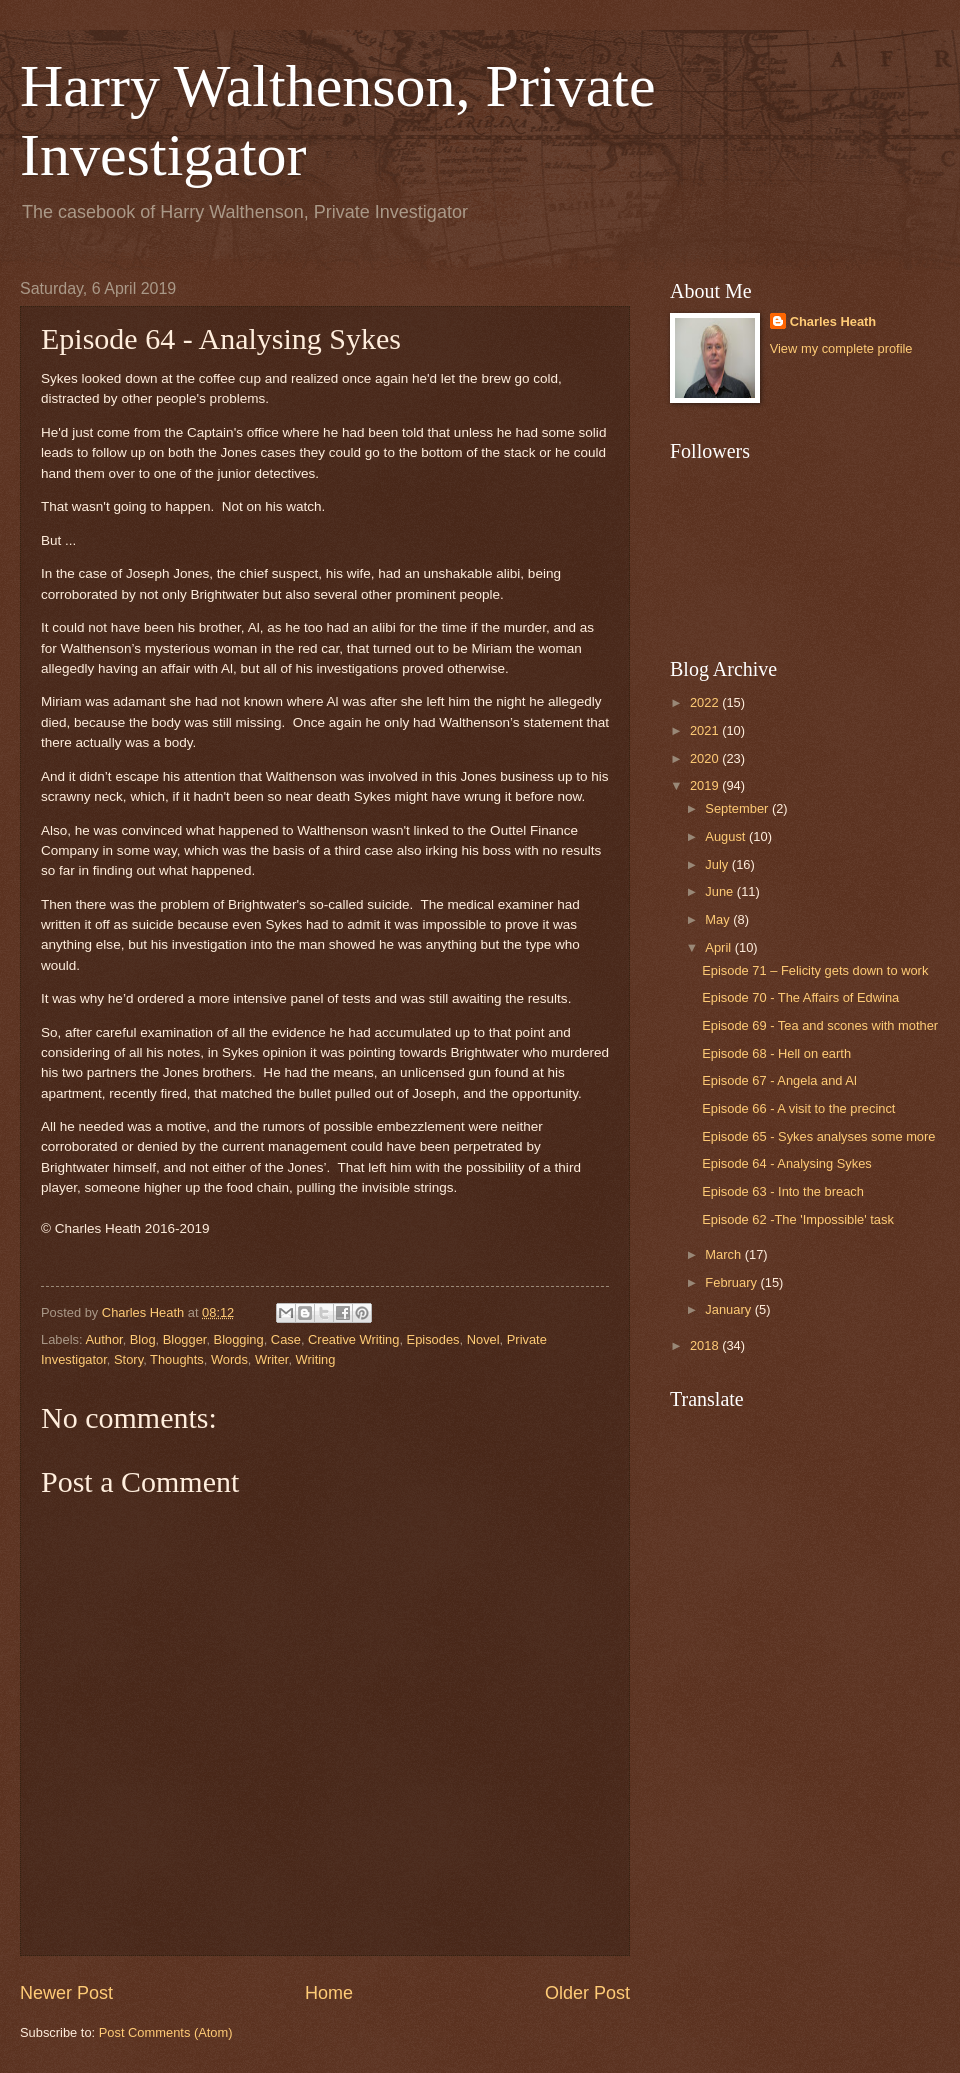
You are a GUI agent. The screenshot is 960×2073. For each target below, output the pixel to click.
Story (128, 1359)
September (738, 808)
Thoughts (177, 1359)
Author (103, 1339)
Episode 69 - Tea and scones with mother (820, 1025)
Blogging (239, 1339)
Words (229, 1359)
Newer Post (66, 1993)
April (719, 947)
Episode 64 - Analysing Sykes (787, 1163)
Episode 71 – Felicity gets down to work (815, 970)
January (729, 1309)
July (718, 864)
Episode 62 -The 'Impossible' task (798, 1219)
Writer (271, 1359)
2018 (706, 1345)
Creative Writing (353, 1339)
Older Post (587, 1993)
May (719, 919)
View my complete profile (841, 348)
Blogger (185, 1339)
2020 (706, 758)
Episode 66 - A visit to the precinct (798, 1108)
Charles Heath (833, 321)
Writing (316, 1359)
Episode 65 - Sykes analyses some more (818, 1136)
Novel (483, 1339)
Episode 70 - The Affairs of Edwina (800, 997)
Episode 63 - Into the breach (783, 1191)
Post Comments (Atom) (166, 2032)
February (732, 1282)
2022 (706, 702)
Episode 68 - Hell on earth (776, 1053)
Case (286, 1339)
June (721, 891)
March (724, 1254)
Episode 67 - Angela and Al (779, 1080)
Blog (143, 1339)
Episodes (433, 1339)
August (727, 836)
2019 (706, 785)
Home (329, 1993)
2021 (706, 730)
